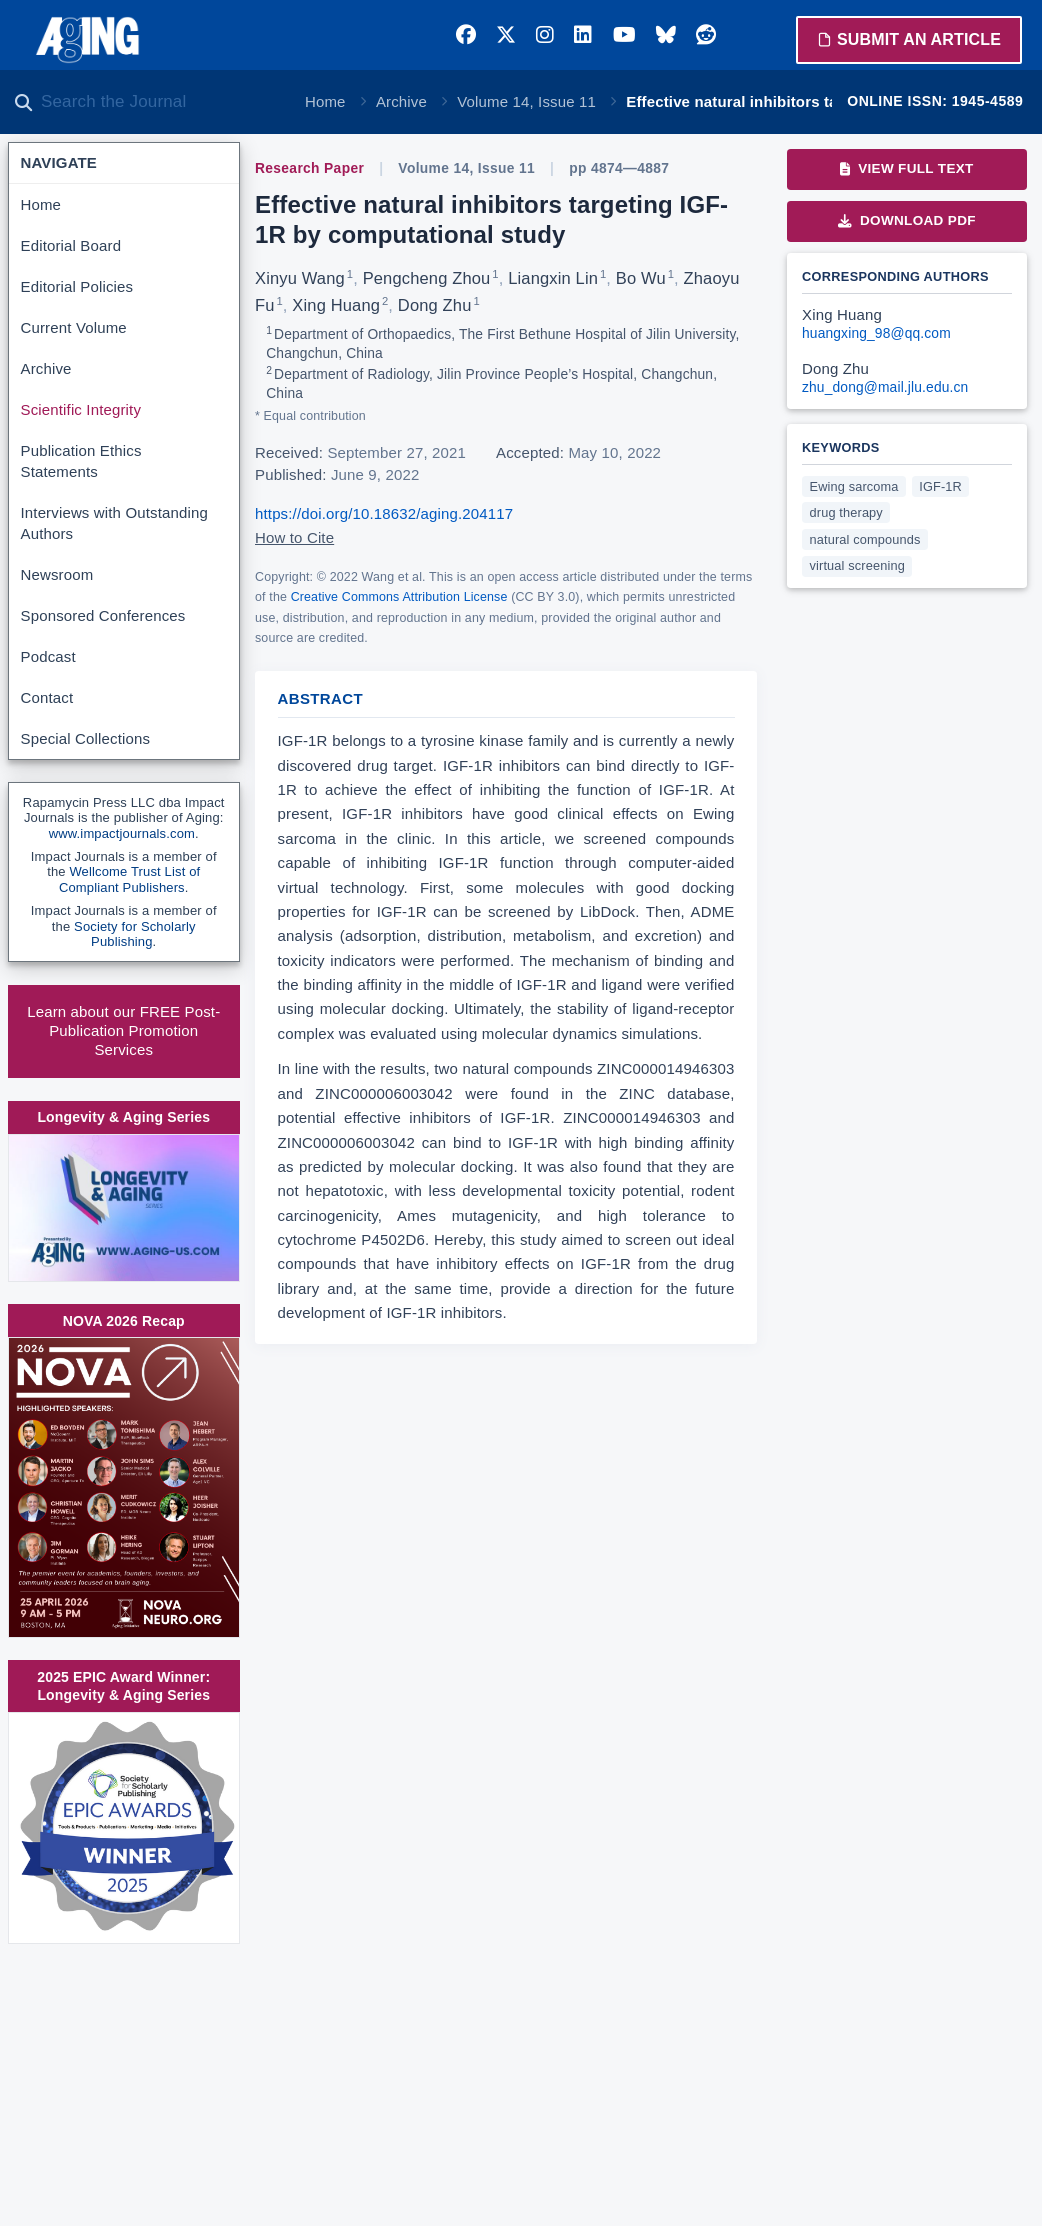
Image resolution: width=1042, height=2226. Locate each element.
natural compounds (865, 539)
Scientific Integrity (81, 409)
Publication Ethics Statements (81, 461)
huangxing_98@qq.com (876, 333)
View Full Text (906, 168)
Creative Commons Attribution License (399, 597)
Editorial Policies (77, 286)
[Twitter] (506, 35)
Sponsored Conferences (103, 615)
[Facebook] (466, 35)
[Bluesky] (666, 35)
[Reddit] (706, 35)
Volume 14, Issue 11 (526, 101)
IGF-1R (940, 486)
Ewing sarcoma (854, 486)
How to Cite (294, 537)
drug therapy (846, 512)
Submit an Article (909, 39)
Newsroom (57, 574)
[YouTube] (624, 35)
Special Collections (86, 738)
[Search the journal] (160, 102)
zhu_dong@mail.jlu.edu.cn (885, 387)
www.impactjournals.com (122, 833)
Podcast (48, 656)
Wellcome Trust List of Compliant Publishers (129, 879)
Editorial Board (71, 245)
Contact (47, 697)
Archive (401, 101)
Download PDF (907, 220)
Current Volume (74, 327)
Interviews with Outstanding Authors (114, 523)
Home (325, 101)
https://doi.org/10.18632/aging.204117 (384, 513)
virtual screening (857, 565)
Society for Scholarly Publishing (135, 934)
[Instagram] (545, 35)
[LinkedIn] (583, 35)
